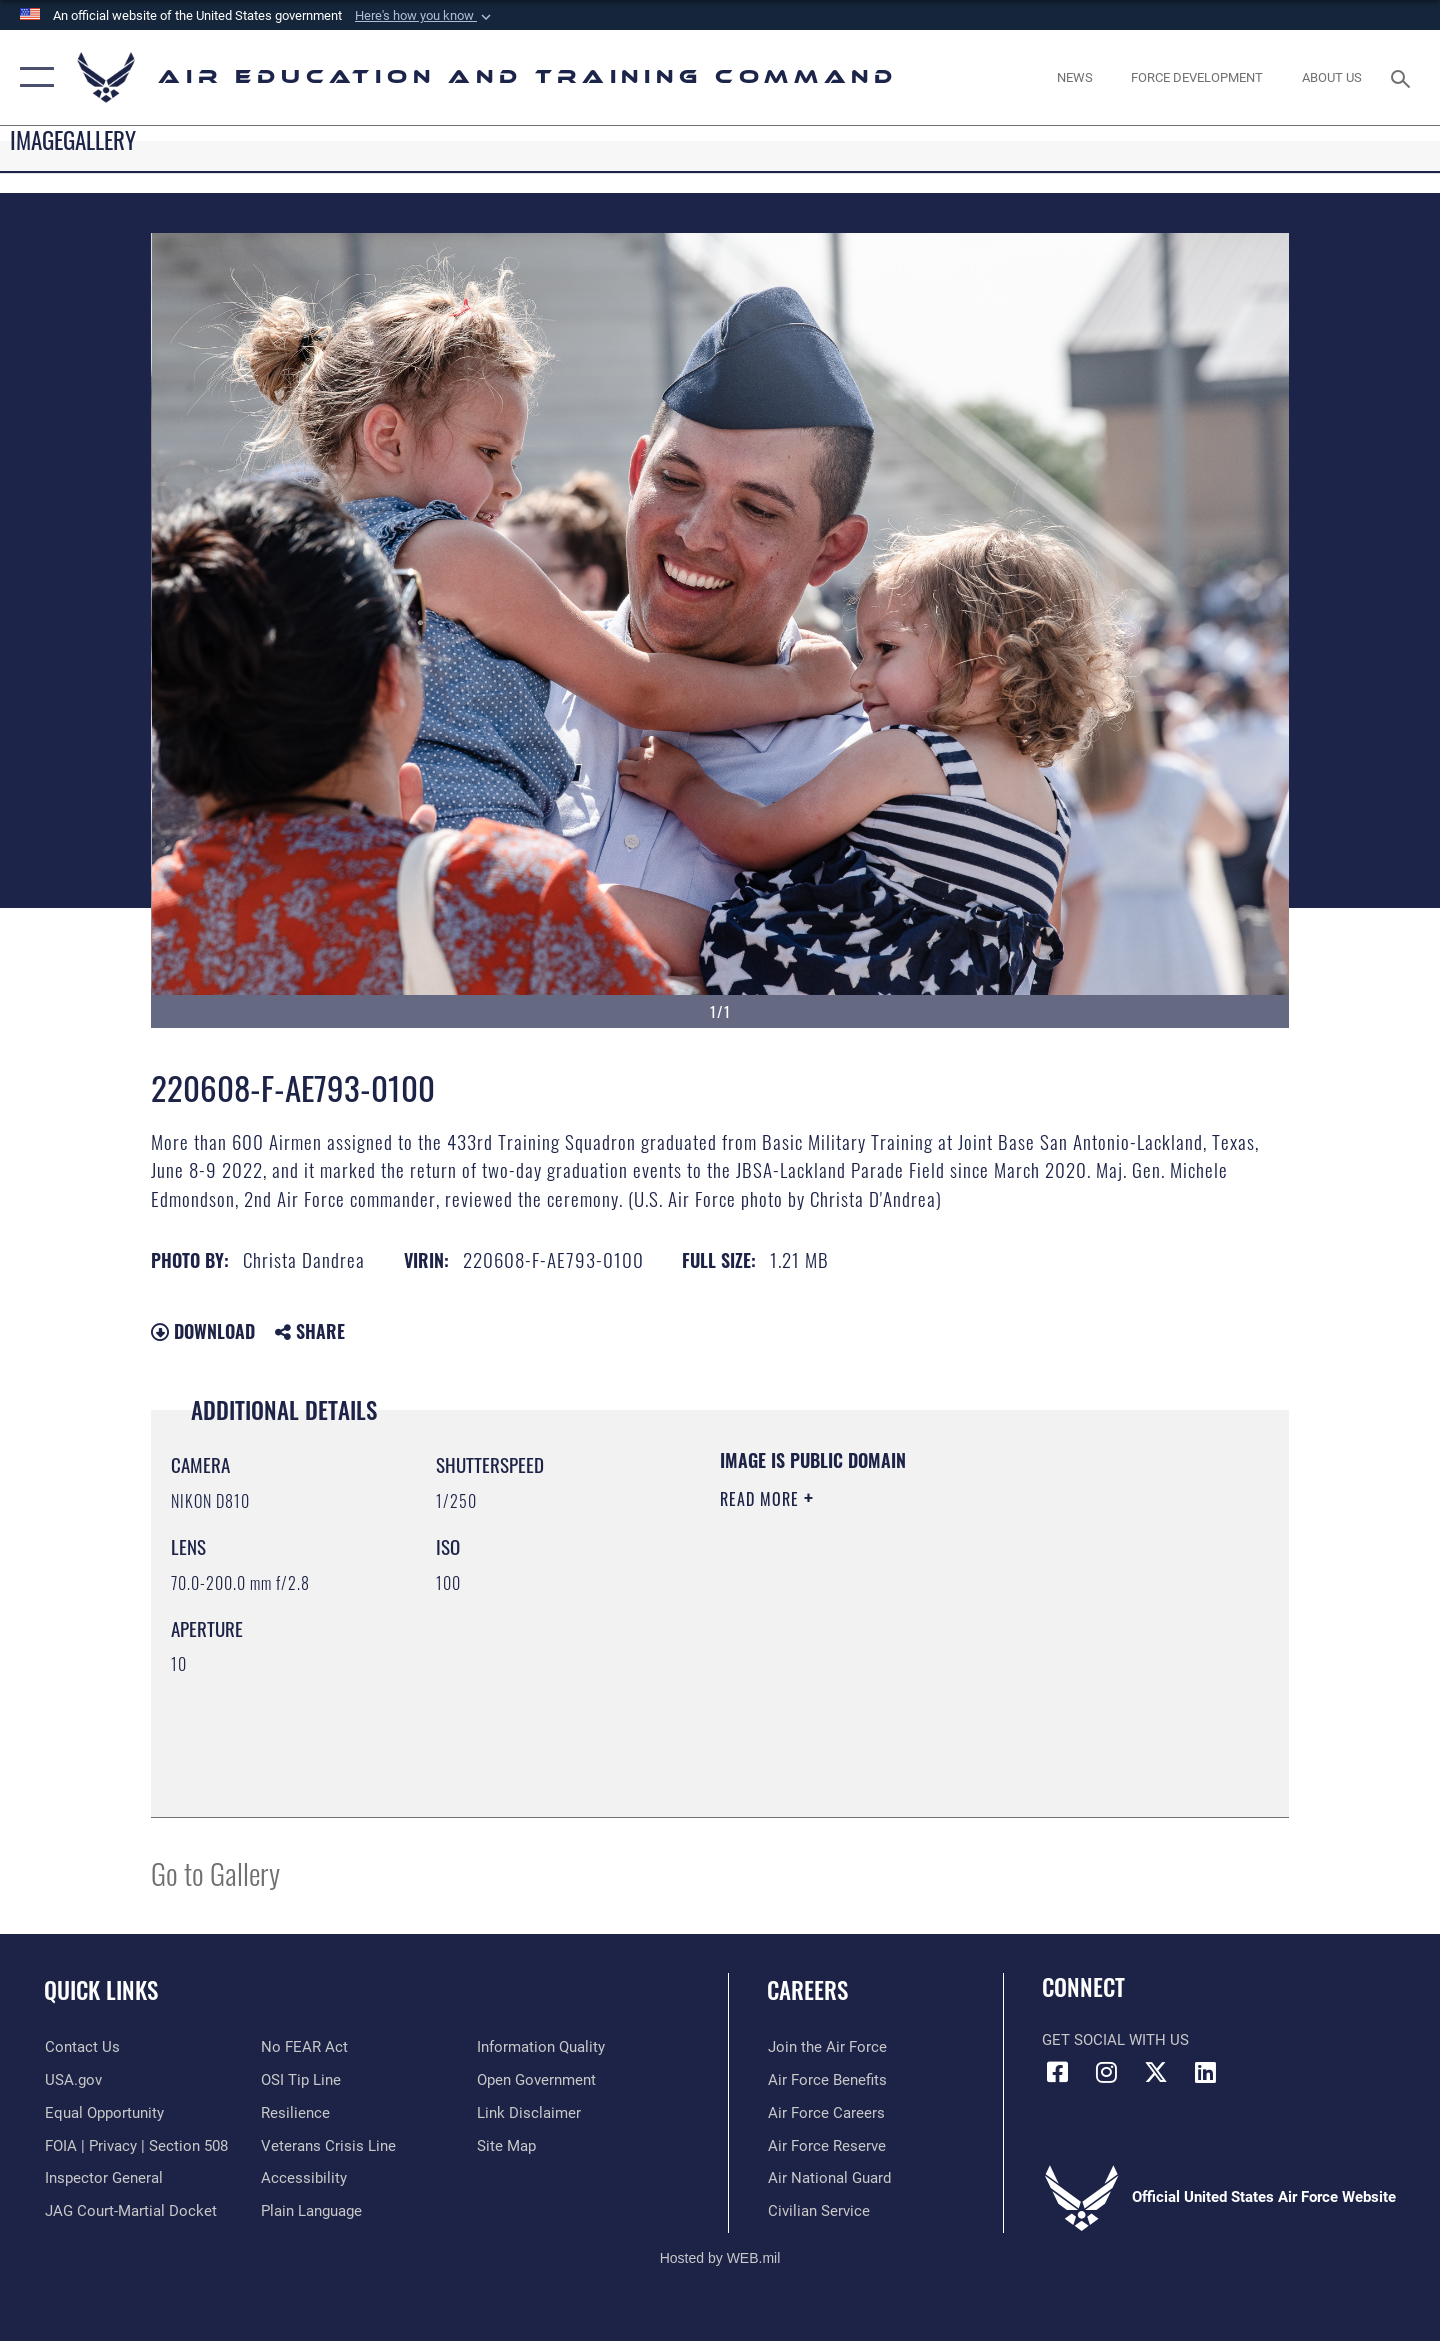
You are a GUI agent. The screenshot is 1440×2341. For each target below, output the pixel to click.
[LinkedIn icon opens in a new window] (1205, 2072)
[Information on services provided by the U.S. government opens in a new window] (72, 2080)
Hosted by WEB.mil (720, 2258)
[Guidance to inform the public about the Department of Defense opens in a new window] (541, 2047)
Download (203, 1331)
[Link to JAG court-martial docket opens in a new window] (130, 2211)
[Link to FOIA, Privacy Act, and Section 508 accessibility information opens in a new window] (135, 2145)
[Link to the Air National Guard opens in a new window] (828, 2178)
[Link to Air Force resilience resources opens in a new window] (295, 2113)
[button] (425, 16)
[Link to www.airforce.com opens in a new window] (826, 2047)
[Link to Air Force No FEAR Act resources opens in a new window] (304, 2047)
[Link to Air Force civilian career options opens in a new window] (818, 2211)
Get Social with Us (1115, 2040)
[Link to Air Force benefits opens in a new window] (826, 2080)
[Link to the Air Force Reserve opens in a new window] (826, 2145)
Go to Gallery (215, 1872)
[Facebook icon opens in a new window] (1057, 2072)
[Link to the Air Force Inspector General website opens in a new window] (103, 2178)
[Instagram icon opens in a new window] (1107, 2072)
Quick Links (101, 1990)
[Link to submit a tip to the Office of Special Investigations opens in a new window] (301, 2080)
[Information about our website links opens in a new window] (529, 2113)
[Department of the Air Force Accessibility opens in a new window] (304, 2178)
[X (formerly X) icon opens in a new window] (1156, 2072)
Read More (762, 1499)
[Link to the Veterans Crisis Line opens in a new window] (328, 2145)
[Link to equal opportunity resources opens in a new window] (103, 2113)
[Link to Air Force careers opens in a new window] (825, 2113)
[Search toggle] (1403, 77)
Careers (807, 1990)
